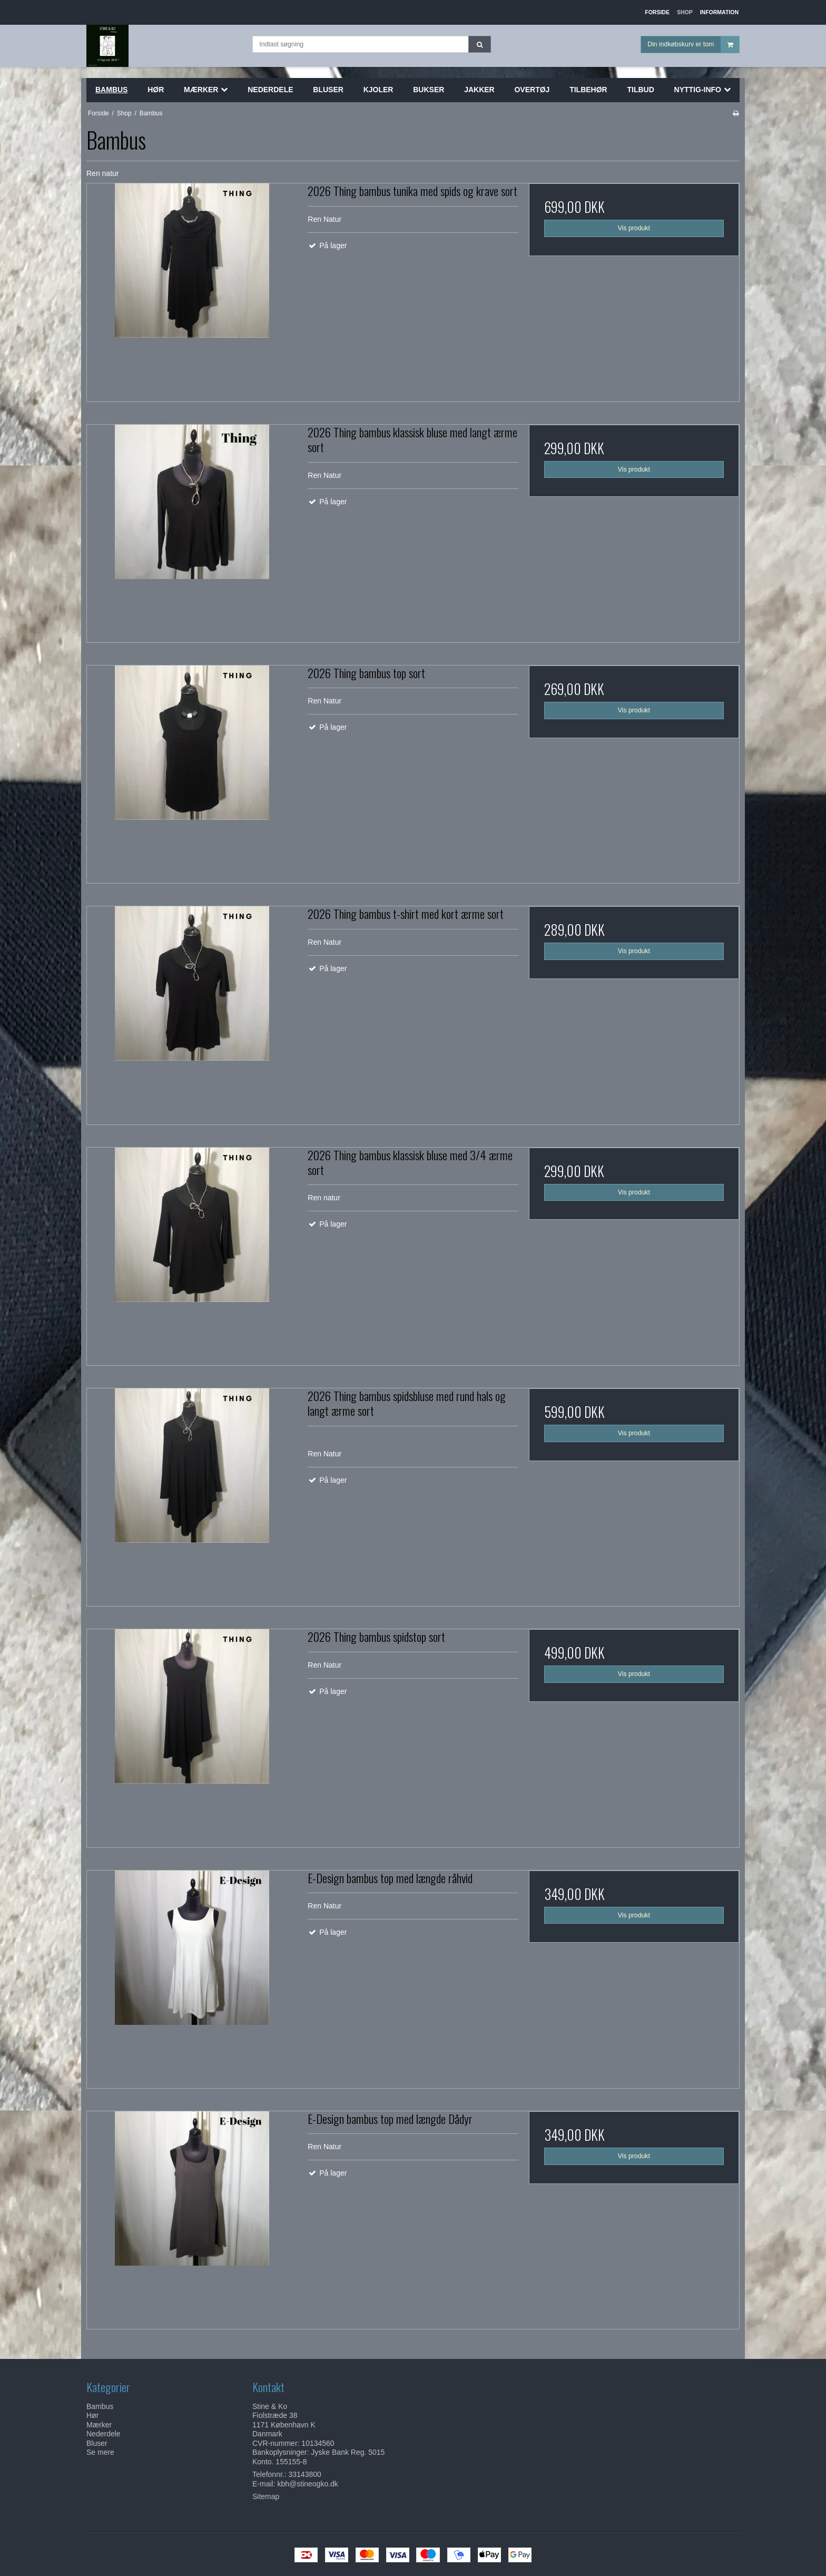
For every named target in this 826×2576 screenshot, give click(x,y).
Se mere (100, 2452)
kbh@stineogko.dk (307, 2484)
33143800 (305, 2474)
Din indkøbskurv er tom (693, 44)
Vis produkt (634, 228)
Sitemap (265, 2496)
